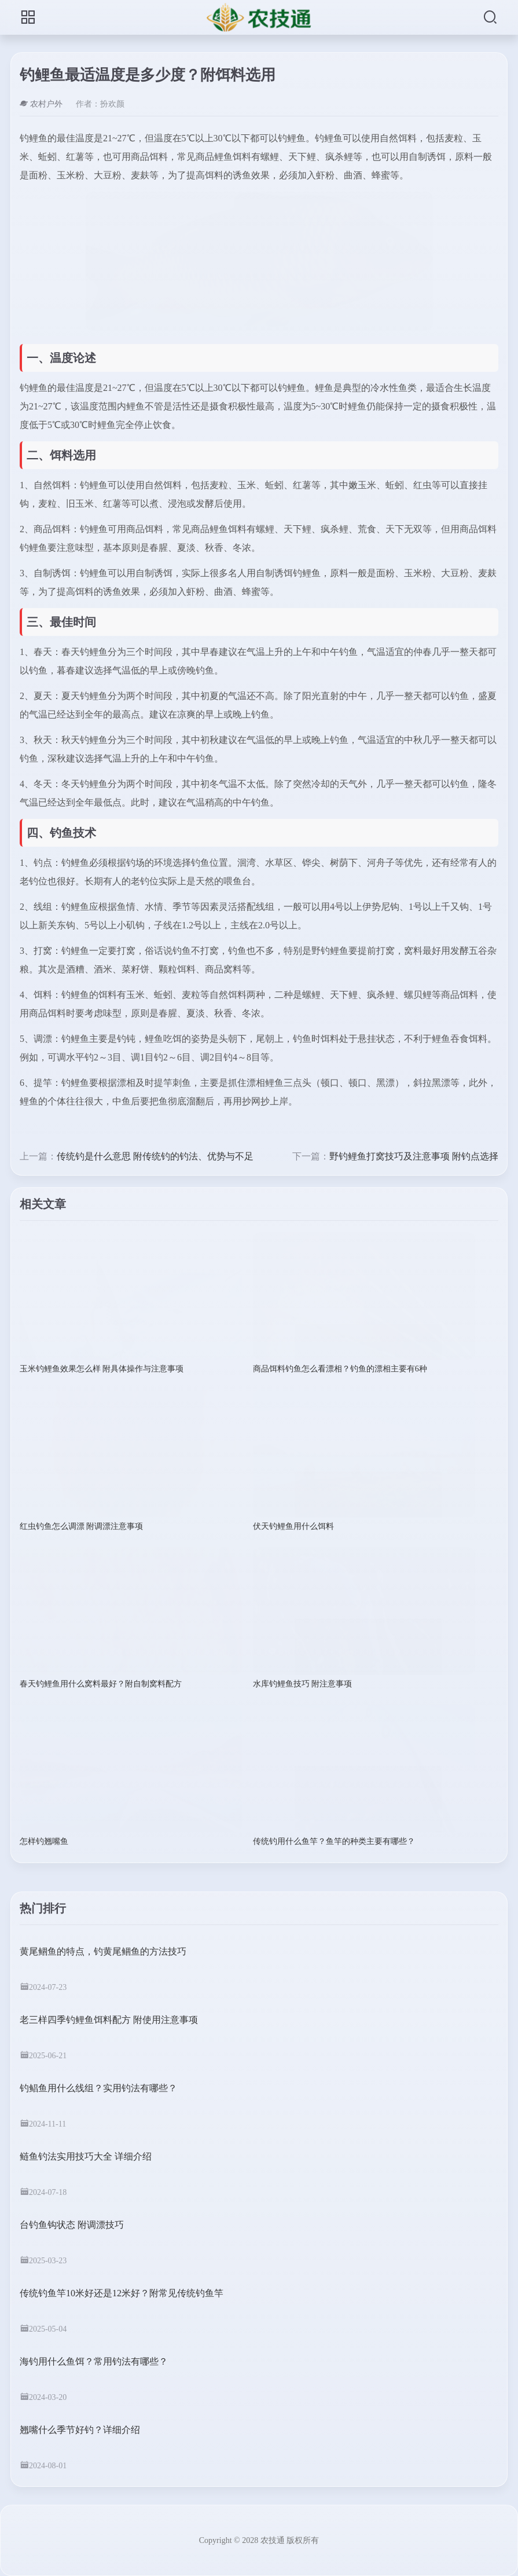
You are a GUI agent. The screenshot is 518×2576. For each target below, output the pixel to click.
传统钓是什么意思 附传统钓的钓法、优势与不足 (155, 1156)
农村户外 (41, 104)
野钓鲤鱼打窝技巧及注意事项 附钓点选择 (413, 1156)
